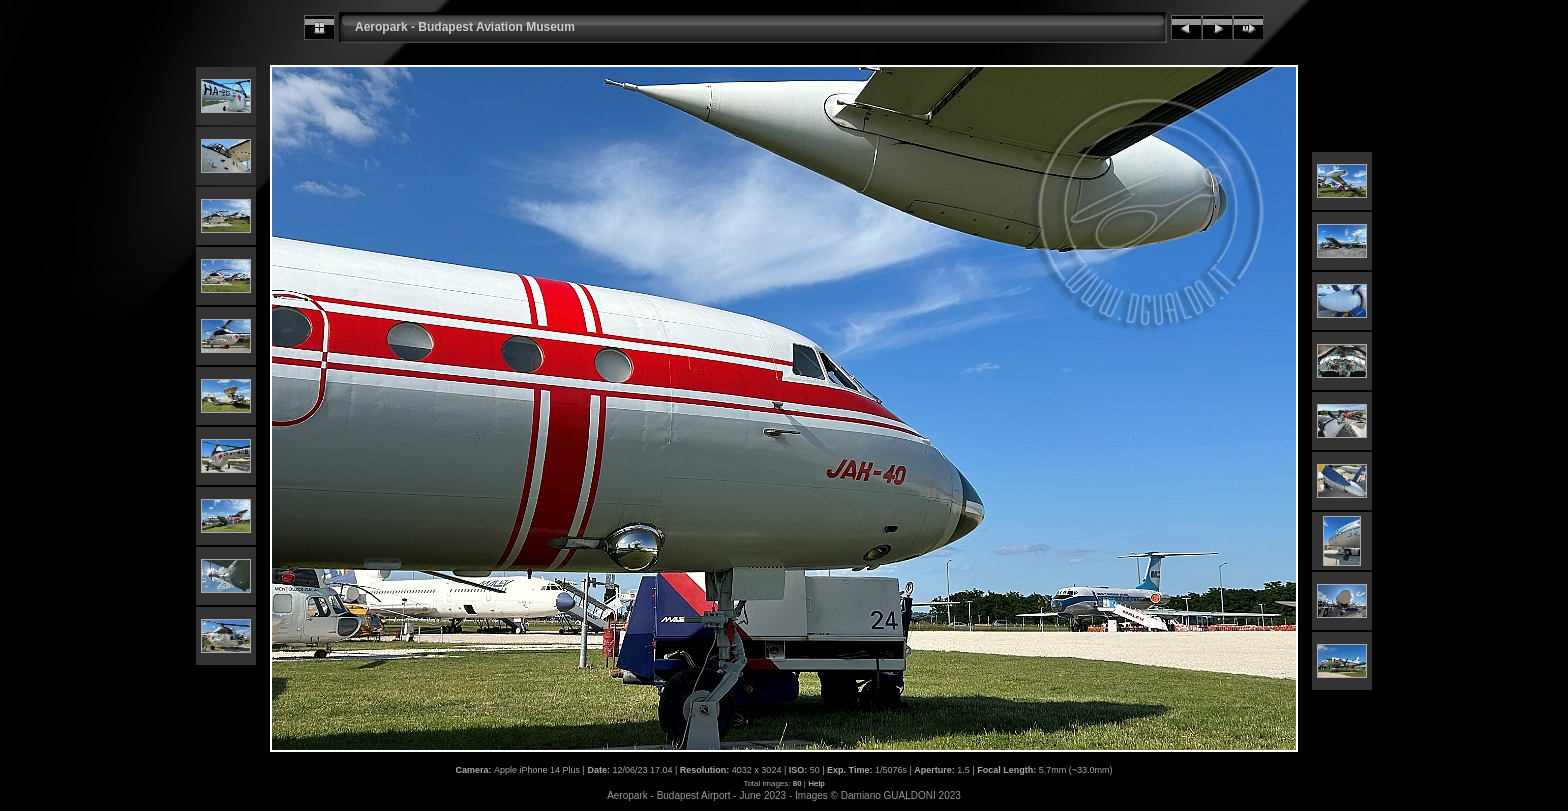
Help (816, 783)
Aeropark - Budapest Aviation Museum (465, 27)
